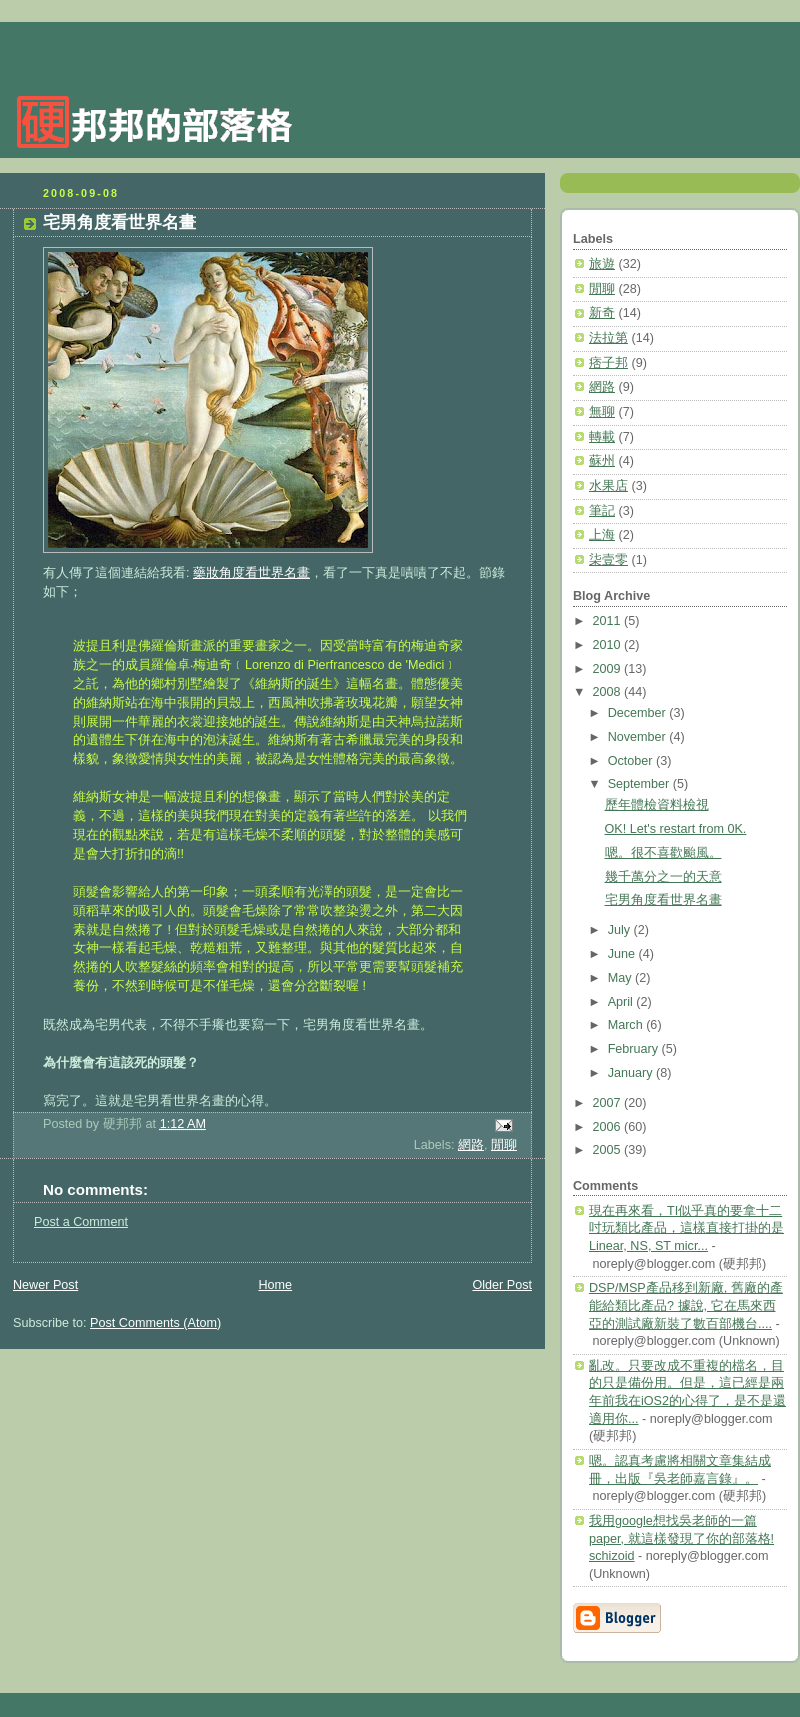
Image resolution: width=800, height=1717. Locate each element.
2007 (609, 1103)
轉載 (602, 437)
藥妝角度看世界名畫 (251, 573)
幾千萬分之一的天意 (663, 877)
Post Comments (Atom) (155, 1323)
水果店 (608, 486)
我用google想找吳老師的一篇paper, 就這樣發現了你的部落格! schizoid (681, 1538)
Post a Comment (81, 1222)
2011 (609, 621)
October (632, 761)
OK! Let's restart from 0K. (676, 829)
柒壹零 (608, 560)
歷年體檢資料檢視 (657, 805)
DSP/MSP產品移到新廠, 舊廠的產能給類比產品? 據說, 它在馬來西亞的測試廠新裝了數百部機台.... (686, 1305)
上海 (602, 535)
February (635, 1049)
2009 (609, 669)
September (640, 784)
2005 (609, 1150)
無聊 (602, 412)
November (639, 737)
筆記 (602, 511)
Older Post (502, 1285)
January (632, 1073)
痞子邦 (608, 363)
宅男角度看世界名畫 (119, 222)
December (639, 713)
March (627, 1025)
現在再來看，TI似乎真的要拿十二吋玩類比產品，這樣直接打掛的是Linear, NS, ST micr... (686, 1228)
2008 (609, 692)
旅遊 (602, 264)
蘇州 (602, 461)
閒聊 (504, 1145)
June (623, 954)
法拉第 (608, 338)
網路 (471, 1145)
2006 (609, 1127)
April (622, 1002)
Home (275, 1285)
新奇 (602, 313)
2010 (609, 645)
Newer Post (45, 1285)
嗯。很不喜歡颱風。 (663, 853)
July (621, 930)
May (621, 978)
